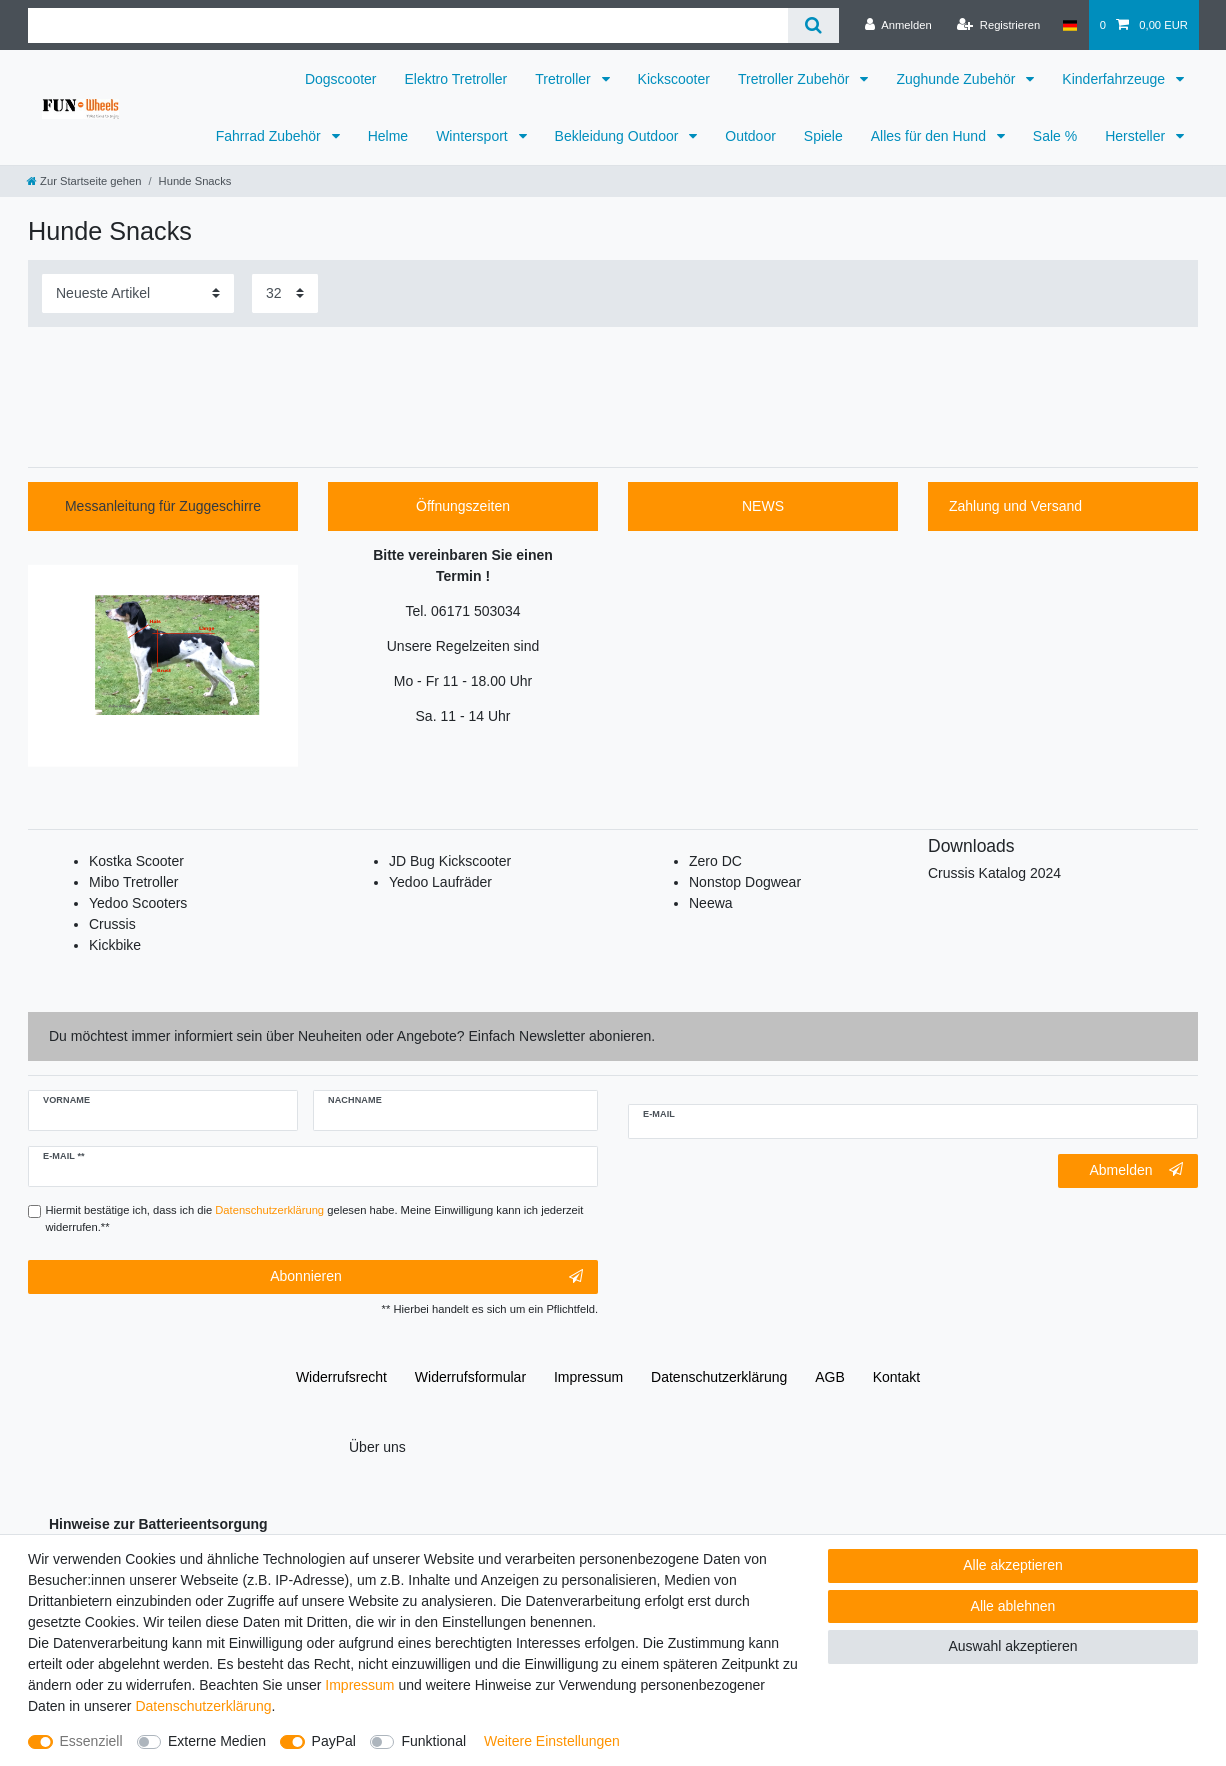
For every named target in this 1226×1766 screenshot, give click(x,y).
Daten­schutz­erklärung (719, 1377)
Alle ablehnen (1013, 1606)
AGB (830, 1377)
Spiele (823, 136)
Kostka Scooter (136, 861)
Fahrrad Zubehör (270, 136)
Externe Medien (217, 1741)
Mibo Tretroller (133, 882)
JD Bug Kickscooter (450, 861)
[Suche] (813, 25)
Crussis (112, 924)
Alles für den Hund (930, 136)
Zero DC (715, 861)
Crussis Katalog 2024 (994, 873)
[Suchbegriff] (408, 25)
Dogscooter (341, 79)
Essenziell (91, 1741)
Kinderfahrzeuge (1115, 79)
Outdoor (750, 136)
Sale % (1055, 136)
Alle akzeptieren (1013, 1565)
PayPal (334, 1741)
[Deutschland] (1069, 25)
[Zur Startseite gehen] (84, 181)
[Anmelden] (898, 25)
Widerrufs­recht (341, 1377)
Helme (388, 136)
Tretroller (564, 79)
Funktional (433, 1741)
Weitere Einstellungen (552, 1741)
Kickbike (115, 945)
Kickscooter (674, 79)
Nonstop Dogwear (745, 882)
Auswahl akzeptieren (1012, 1646)
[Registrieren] (998, 25)
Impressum (588, 1377)
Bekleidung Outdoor (619, 136)
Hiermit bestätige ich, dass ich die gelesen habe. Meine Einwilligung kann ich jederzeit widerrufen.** (315, 1218)
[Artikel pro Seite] (285, 293)
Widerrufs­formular (470, 1377)
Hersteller (1137, 136)
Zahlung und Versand (1015, 506)
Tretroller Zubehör (795, 79)
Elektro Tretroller (456, 79)
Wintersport (473, 136)
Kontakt (896, 1377)
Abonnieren (426, 1277)
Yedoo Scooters (138, 903)
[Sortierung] (138, 293)
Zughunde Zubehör (957, 79)
